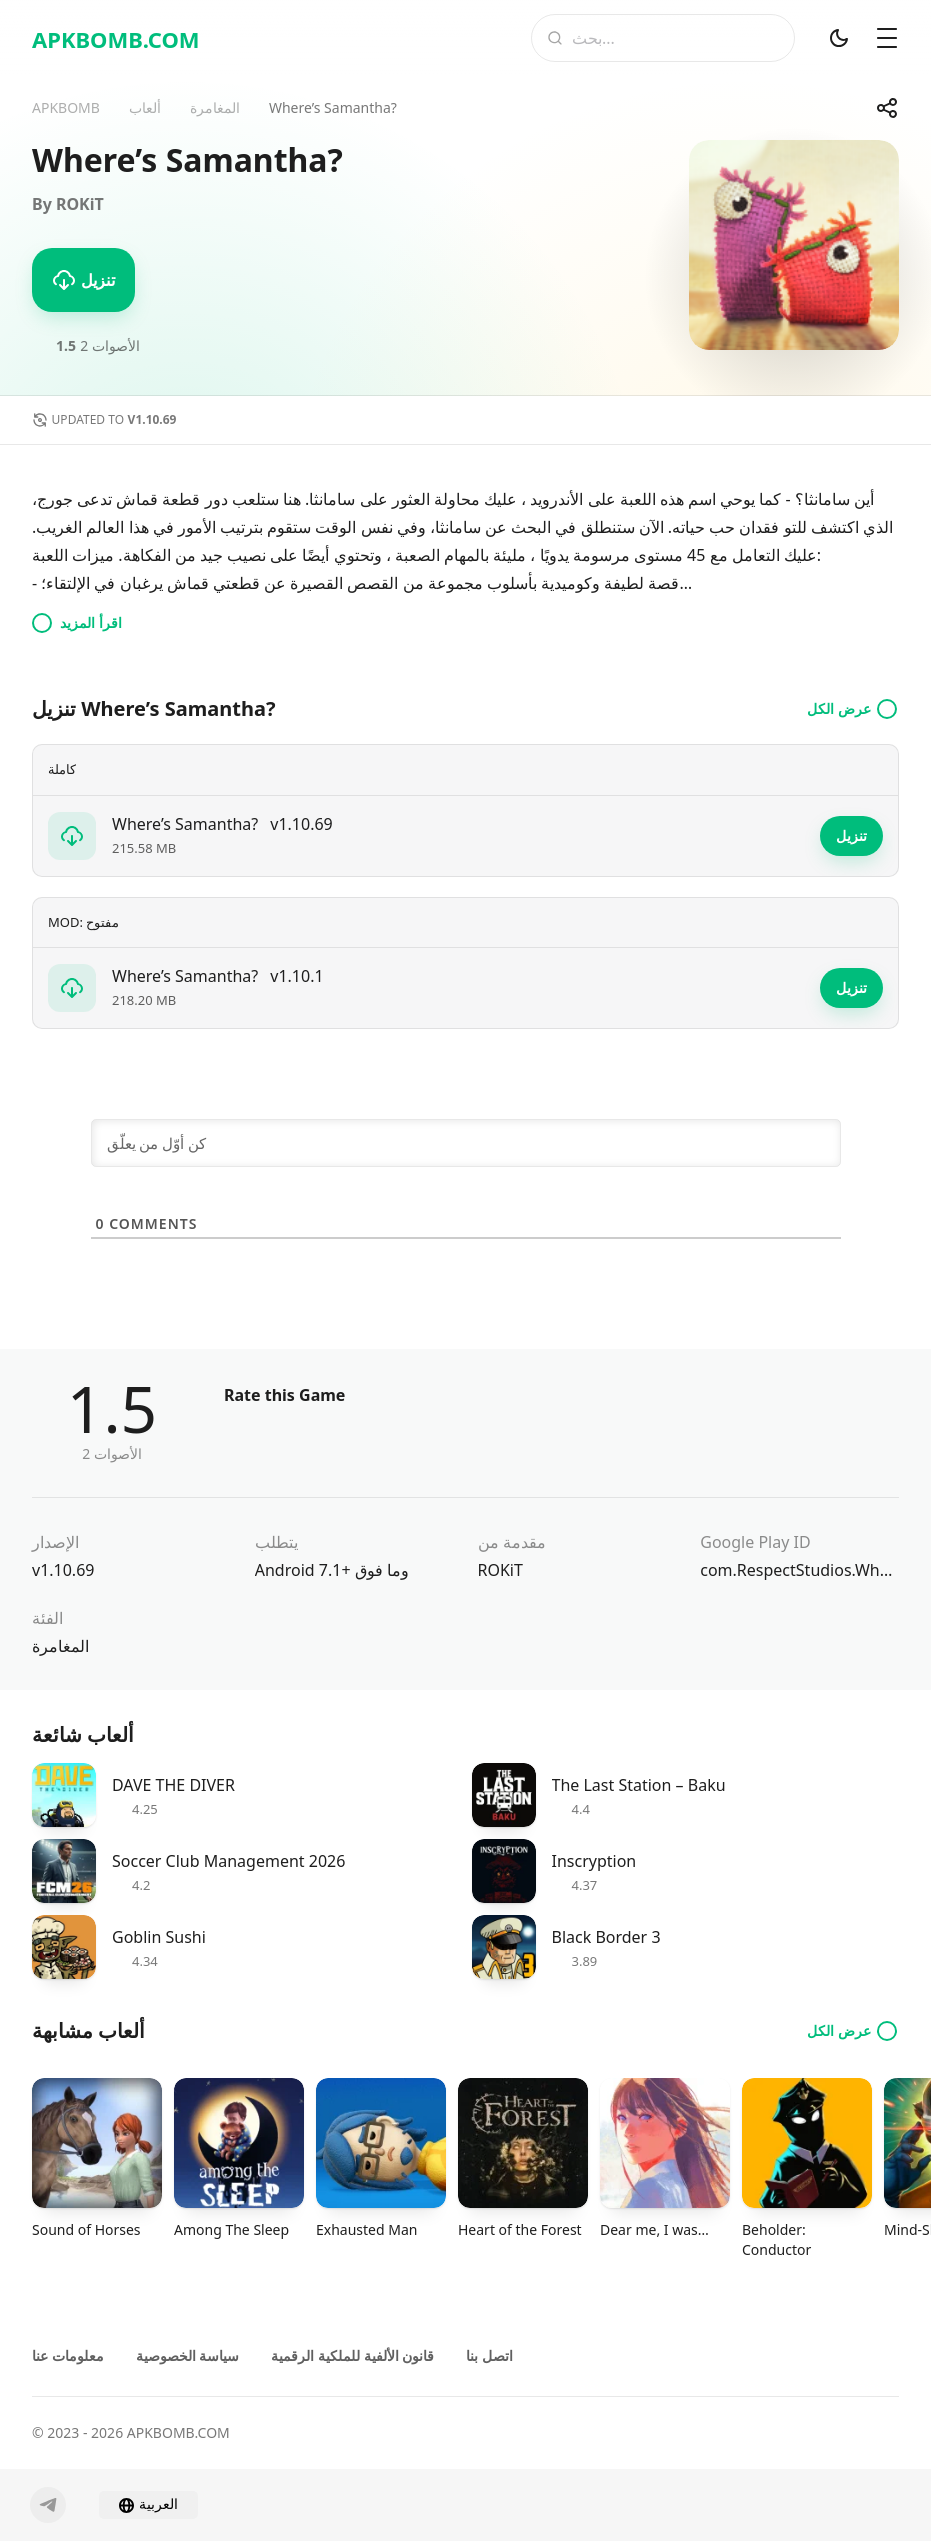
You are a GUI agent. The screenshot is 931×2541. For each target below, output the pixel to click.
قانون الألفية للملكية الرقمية (352, 2355)
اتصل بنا (489, 2355)
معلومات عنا (68, 2355)
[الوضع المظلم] (839, 38)
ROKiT (500, 1570)
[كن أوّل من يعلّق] (466, 1143)
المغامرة (60, 1646)
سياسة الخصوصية (188, 2355)
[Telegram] (48, 2505)
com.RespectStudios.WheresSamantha (799, 1570)
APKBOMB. (116, 39)
